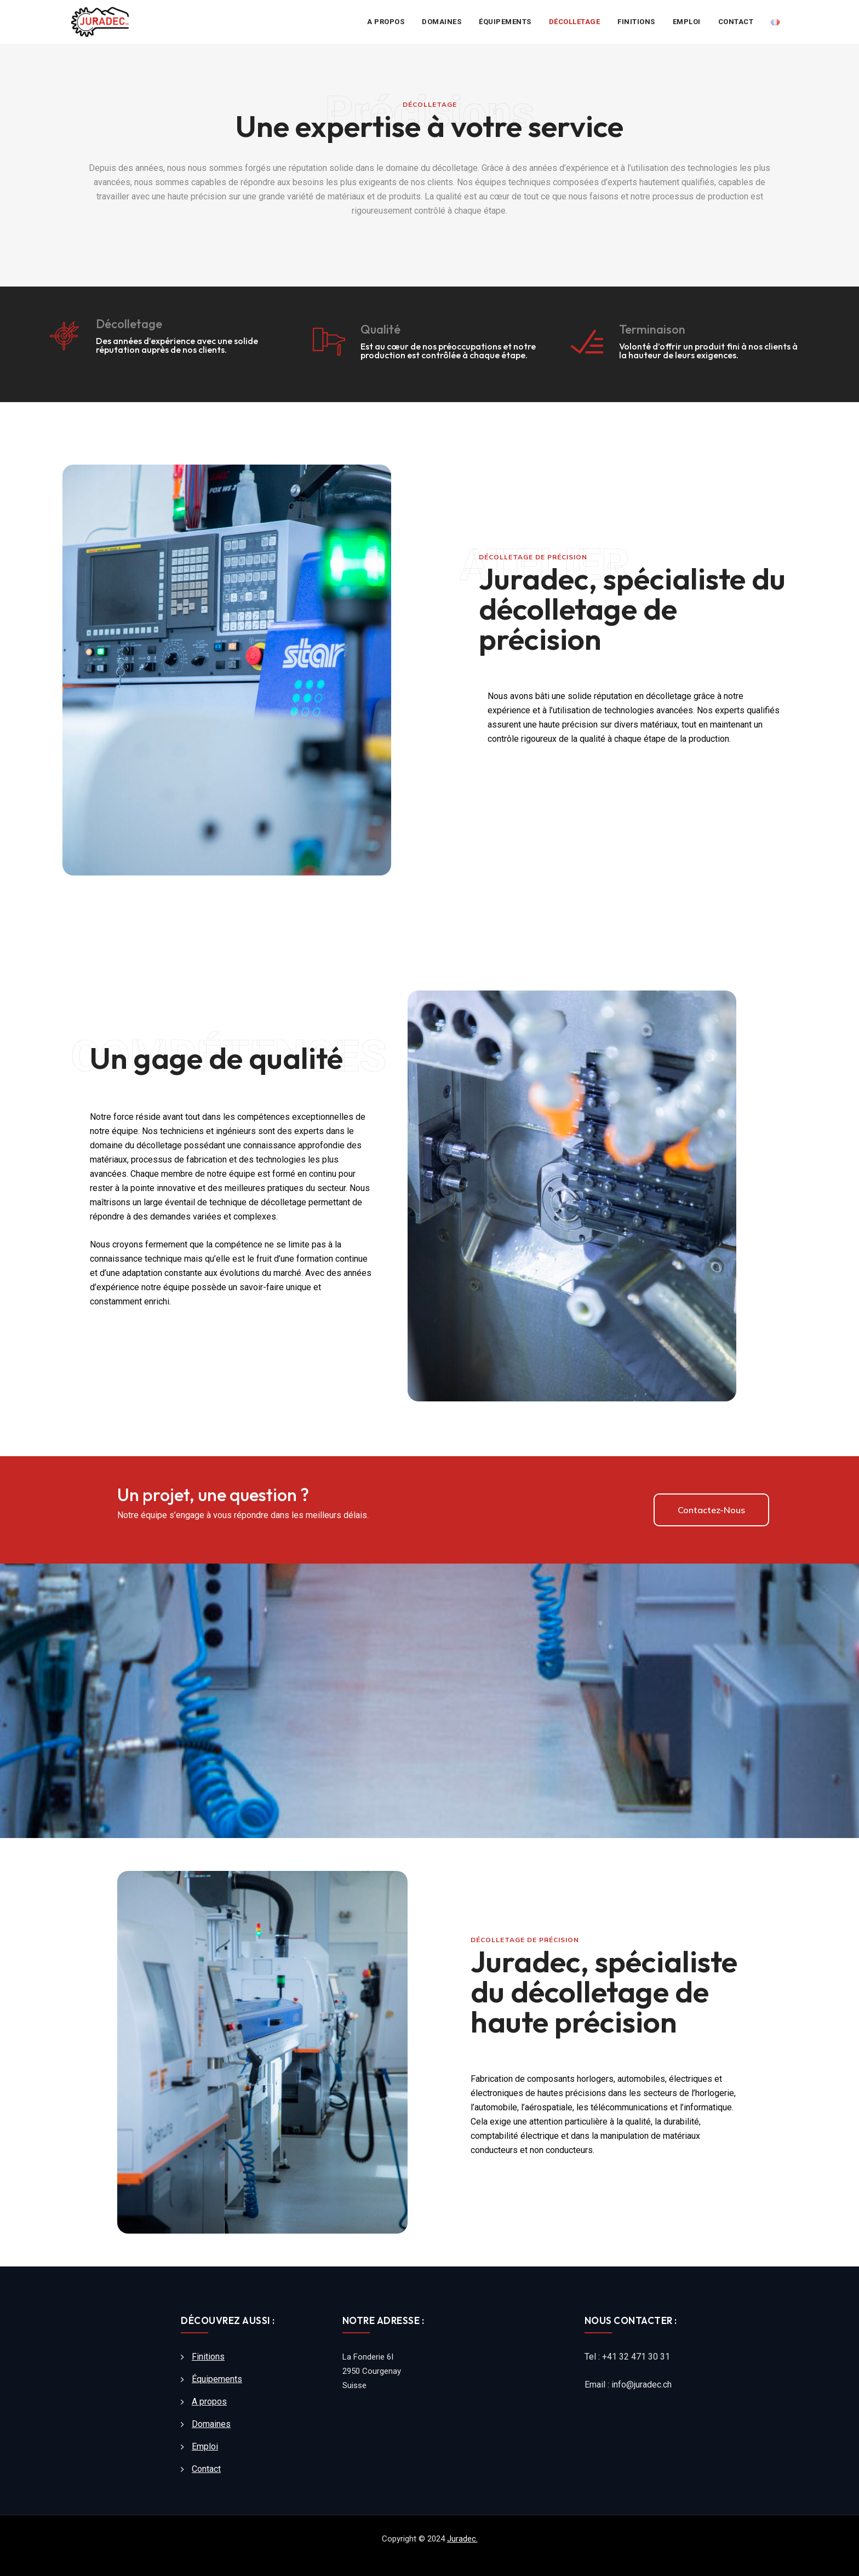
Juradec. (462, 2539)
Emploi (687, 22)
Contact (736, 22)
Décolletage (574, 22)
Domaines (441, 22)
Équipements (505, 22)
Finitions (636, 22)
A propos (385, 22)
